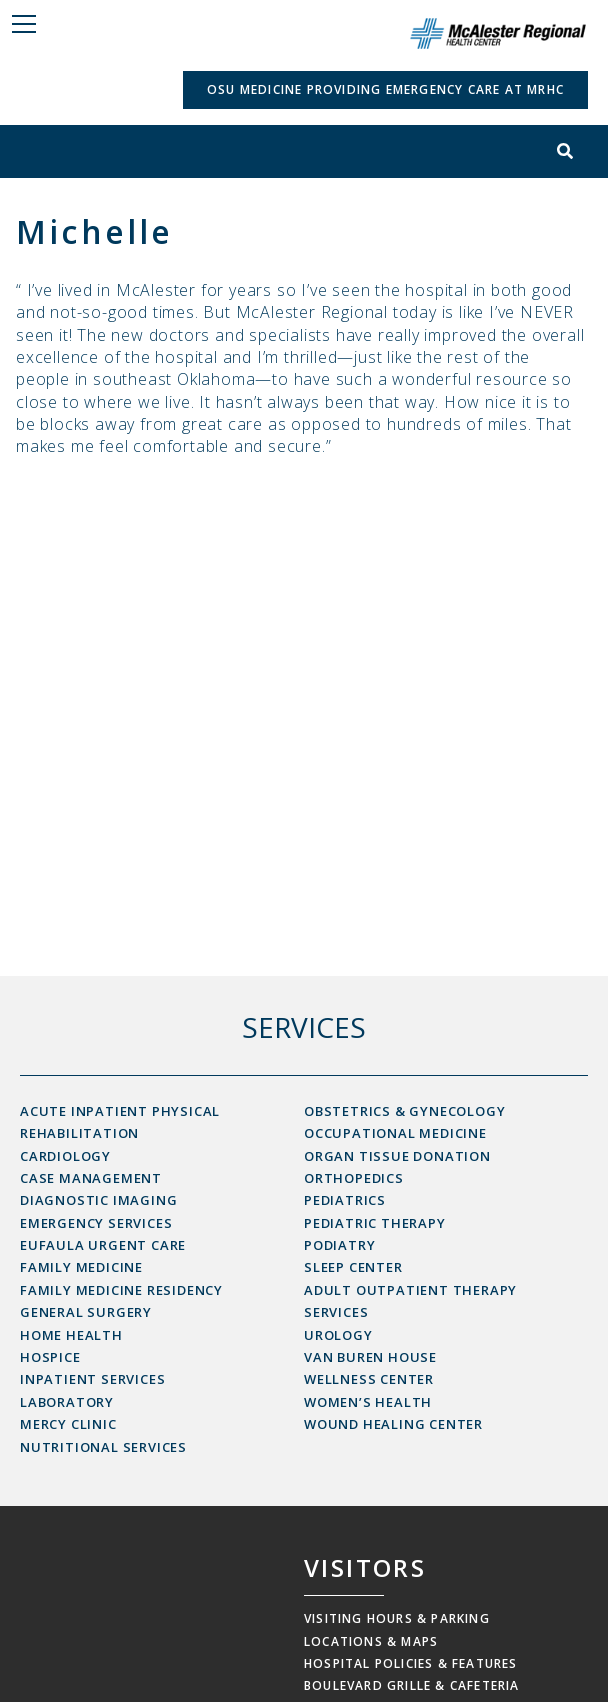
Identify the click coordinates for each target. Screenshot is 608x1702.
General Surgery (86, 1312)
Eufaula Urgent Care (103, 1245)
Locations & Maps (371, 1641)
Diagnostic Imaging (98, 1200)
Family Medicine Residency (121, 1290)
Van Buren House (370, 1357)
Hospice (50, 1357)
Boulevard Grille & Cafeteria (412, 1685)
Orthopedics (354, 1178)
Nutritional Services (103, 1447)
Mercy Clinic (68, 1424)
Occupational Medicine (395, 1133)
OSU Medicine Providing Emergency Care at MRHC (385, 89)
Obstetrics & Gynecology (404, 1111)
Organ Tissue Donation (397, 1156)
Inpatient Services (92, 1379)
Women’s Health (368, 1402)
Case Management (91, 1178)
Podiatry (339, 1245)
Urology (338, 1335)
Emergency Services (96, 1223)
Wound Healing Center (393, 1424)
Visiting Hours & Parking (397, 1618)
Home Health (71, 1335)
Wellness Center (369, 1379)
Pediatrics (345, 1200)
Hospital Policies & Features (411, 1663)
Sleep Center (353, 1267)
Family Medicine (81, 1267)
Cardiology (65, 1156)
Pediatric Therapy (375, 1223)
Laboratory (67, 1402)
